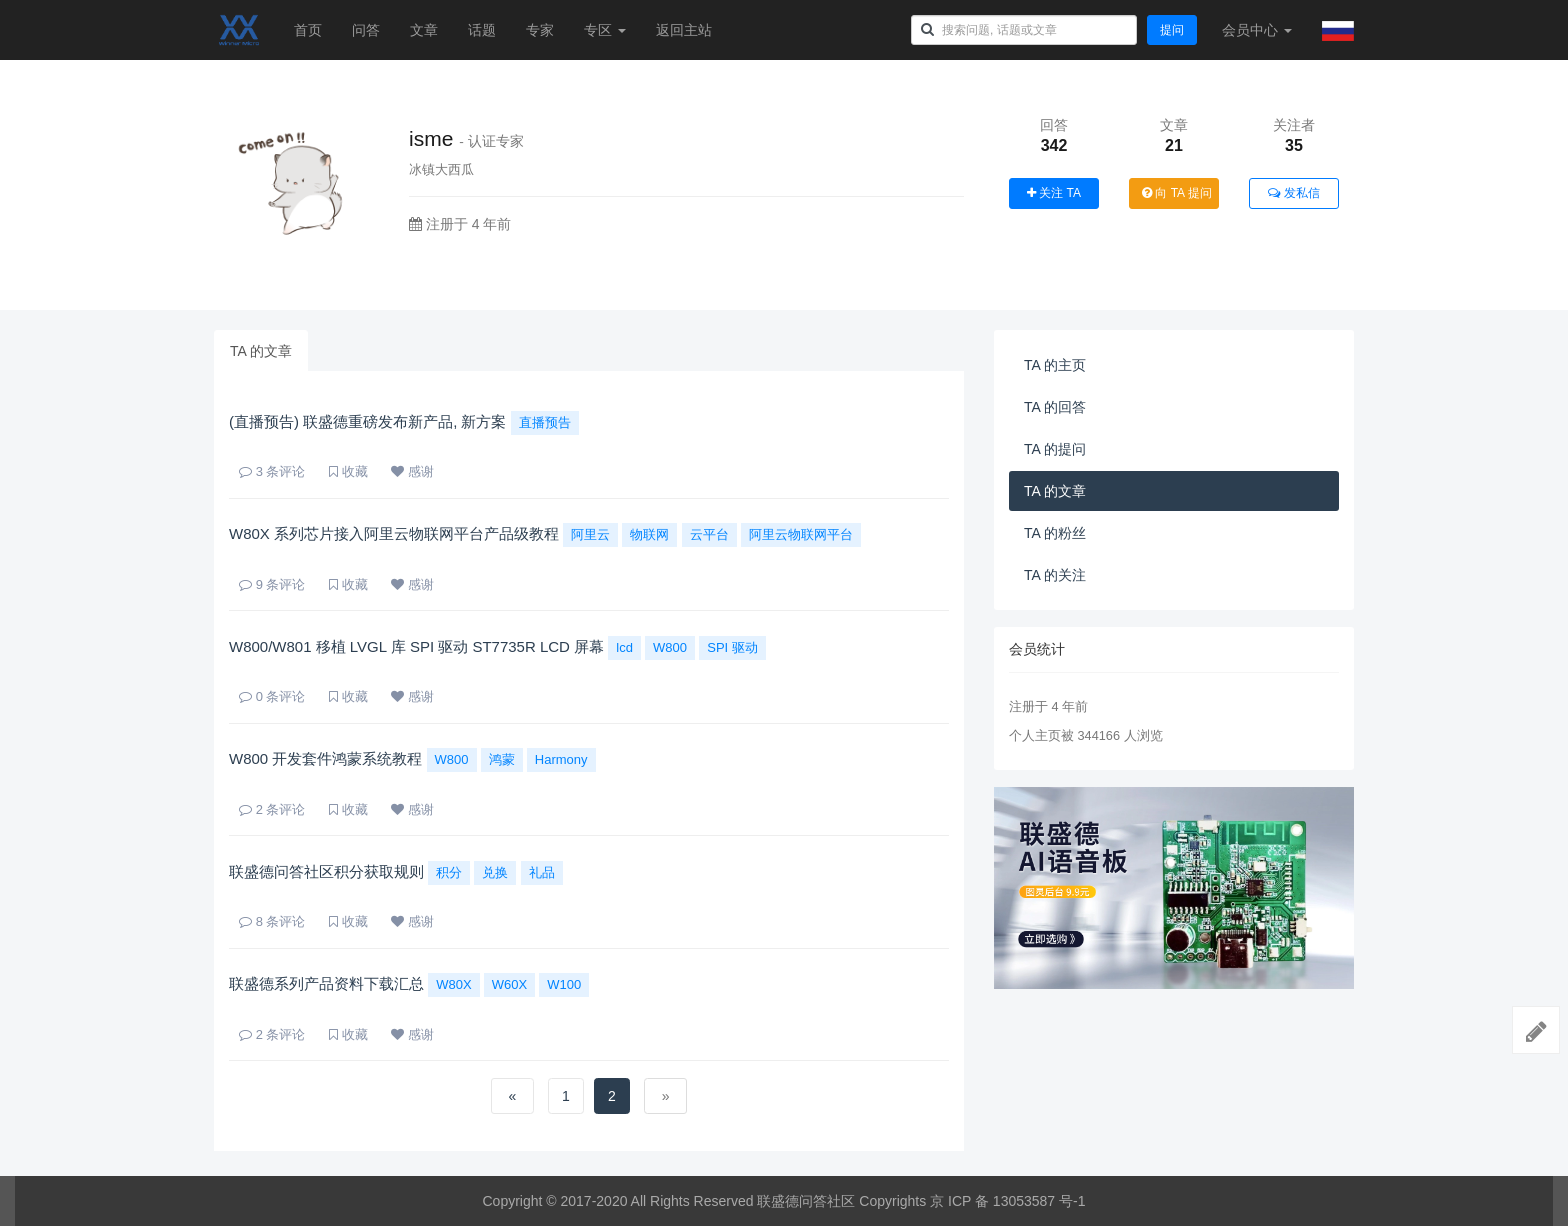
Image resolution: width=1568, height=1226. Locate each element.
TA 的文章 (261, 351)
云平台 (709, 534)
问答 (366, 30)
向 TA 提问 (1177, 193)
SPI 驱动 (732, 647)
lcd (624, 647)
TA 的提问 (1055, 449)
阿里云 (590, 534)
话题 (482, 30)
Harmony (561, 759)
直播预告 (545, 422)
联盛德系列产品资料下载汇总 (326, 983)
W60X (509, 984)
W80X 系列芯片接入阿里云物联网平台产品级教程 (394, 533)
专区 (605, 30)
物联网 (649, 534)
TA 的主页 (1055, 365)
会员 (1257, 30)
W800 (670, 647)
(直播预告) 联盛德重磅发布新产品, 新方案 (368, 421)
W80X (453, 984)
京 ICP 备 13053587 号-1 (1007, 1201)
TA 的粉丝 (1055, 533)
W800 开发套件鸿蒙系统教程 (325, 758)
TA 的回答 (1055, 407)
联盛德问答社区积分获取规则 (326, 871)
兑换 (495, 872)
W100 (564, 984)
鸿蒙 (502, 759)
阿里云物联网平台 (801, 534)
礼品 (542, 872)
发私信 (1293, 193)
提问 (1172, 30)
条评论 (272, 471)
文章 (424, 30)
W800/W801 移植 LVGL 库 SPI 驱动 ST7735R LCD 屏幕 (416, 646)
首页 (308, 30)
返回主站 (684, 30)
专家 (540, 30)
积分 (449, 872)
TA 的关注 (1055, 575)
